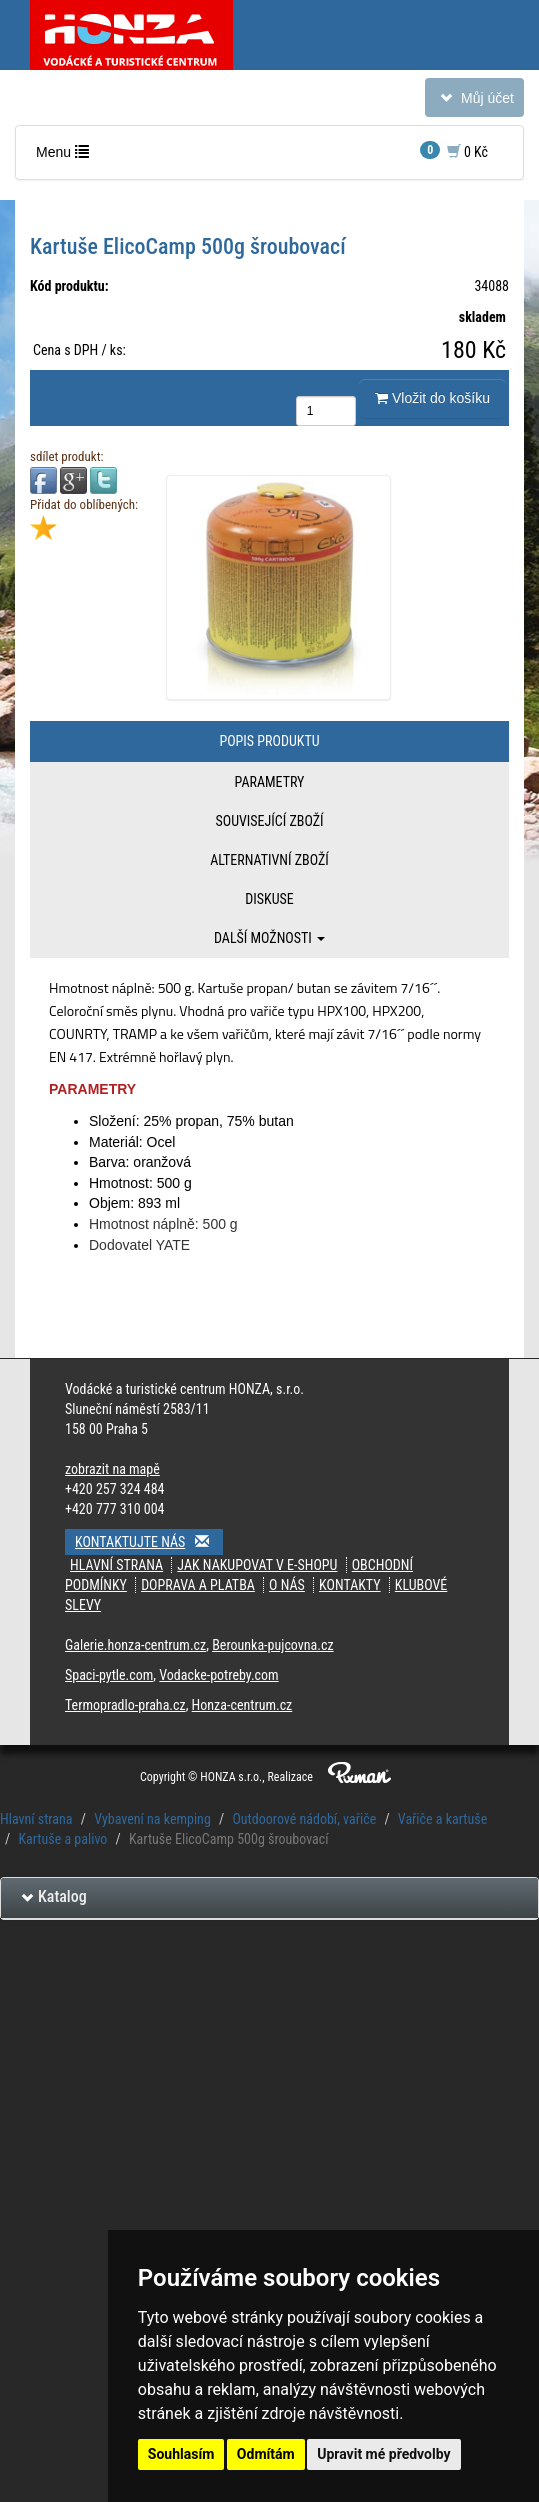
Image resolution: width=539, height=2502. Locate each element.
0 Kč (454, 150)
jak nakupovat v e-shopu (257, 1565)
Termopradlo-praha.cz (125, 1705)
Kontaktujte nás (149, 1541)
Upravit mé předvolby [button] (383, 2454)
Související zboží (269, 821)
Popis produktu (269, 741)
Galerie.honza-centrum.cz (135, 1645)
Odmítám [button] (266, 2454)
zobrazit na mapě (112, 1469)
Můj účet (474, 101)
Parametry (270, 782)
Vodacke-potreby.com (218, 1675)
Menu (67, 156)
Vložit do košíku (432, 398)
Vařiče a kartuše (442, 1819)
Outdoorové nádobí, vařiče (304, 1819)
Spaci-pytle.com (109, 1675)
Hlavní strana (116, 1565)
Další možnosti (269, 938)
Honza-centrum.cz (242, 1705)
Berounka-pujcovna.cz (272, 1645)
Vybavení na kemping (152, 1819)
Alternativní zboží (269, 860)
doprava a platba (198, 1585)
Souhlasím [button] (181, 2454)
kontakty (350, 1585)
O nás (287, 1585)
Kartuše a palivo (62, 1839)
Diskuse (269, 899)
